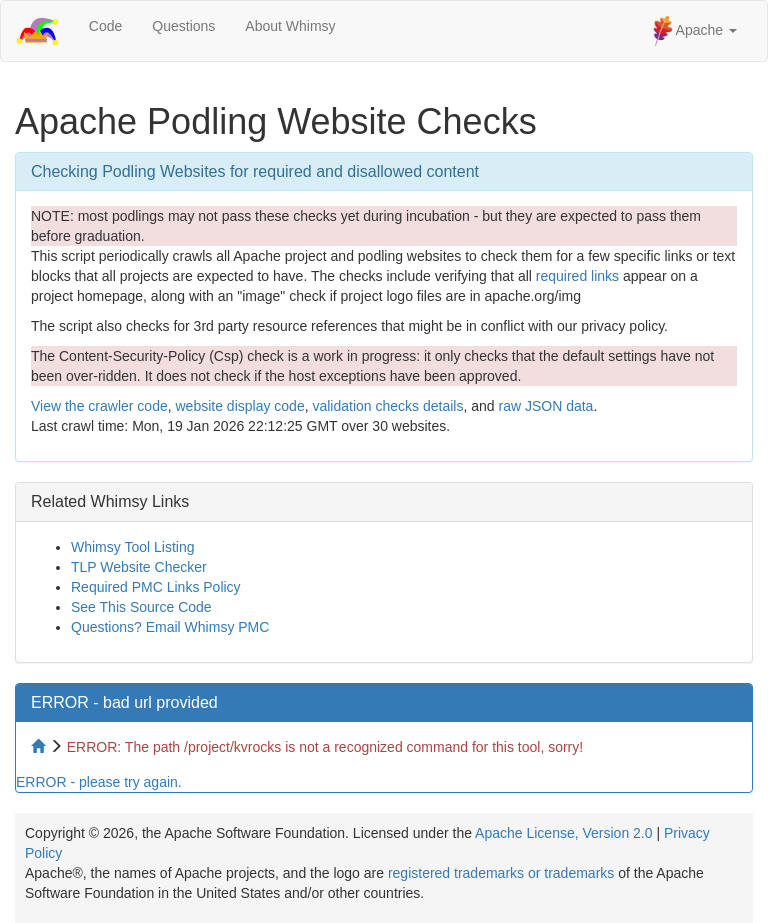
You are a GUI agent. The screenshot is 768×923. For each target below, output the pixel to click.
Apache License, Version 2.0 (563, 833)
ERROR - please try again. (99, 782)
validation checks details (387, 406)
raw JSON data (545, 406)
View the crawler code (99, 406)
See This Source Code (141, 607)
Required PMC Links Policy (156, 587)
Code (105, 26)
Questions (183, 26)
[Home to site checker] (40, 747)
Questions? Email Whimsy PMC (170, 627)
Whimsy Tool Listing (132, 547)
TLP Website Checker (139, 567)
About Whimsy (290, 26)
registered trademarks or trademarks (501, 873)
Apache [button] (695, 31)
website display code (239, 406)
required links (577, 276)
